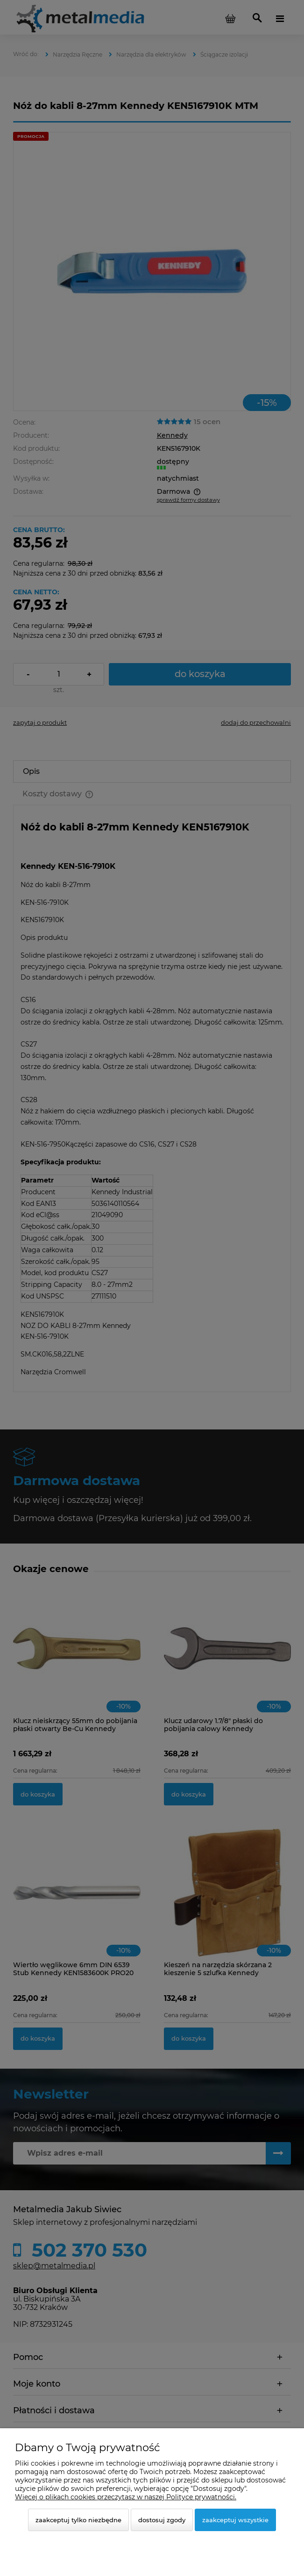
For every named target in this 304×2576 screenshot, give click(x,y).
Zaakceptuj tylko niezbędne (78, 2520)
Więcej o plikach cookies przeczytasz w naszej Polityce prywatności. (125, 2497)
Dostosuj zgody (161, 2520)
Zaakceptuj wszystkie (235, 2520)
